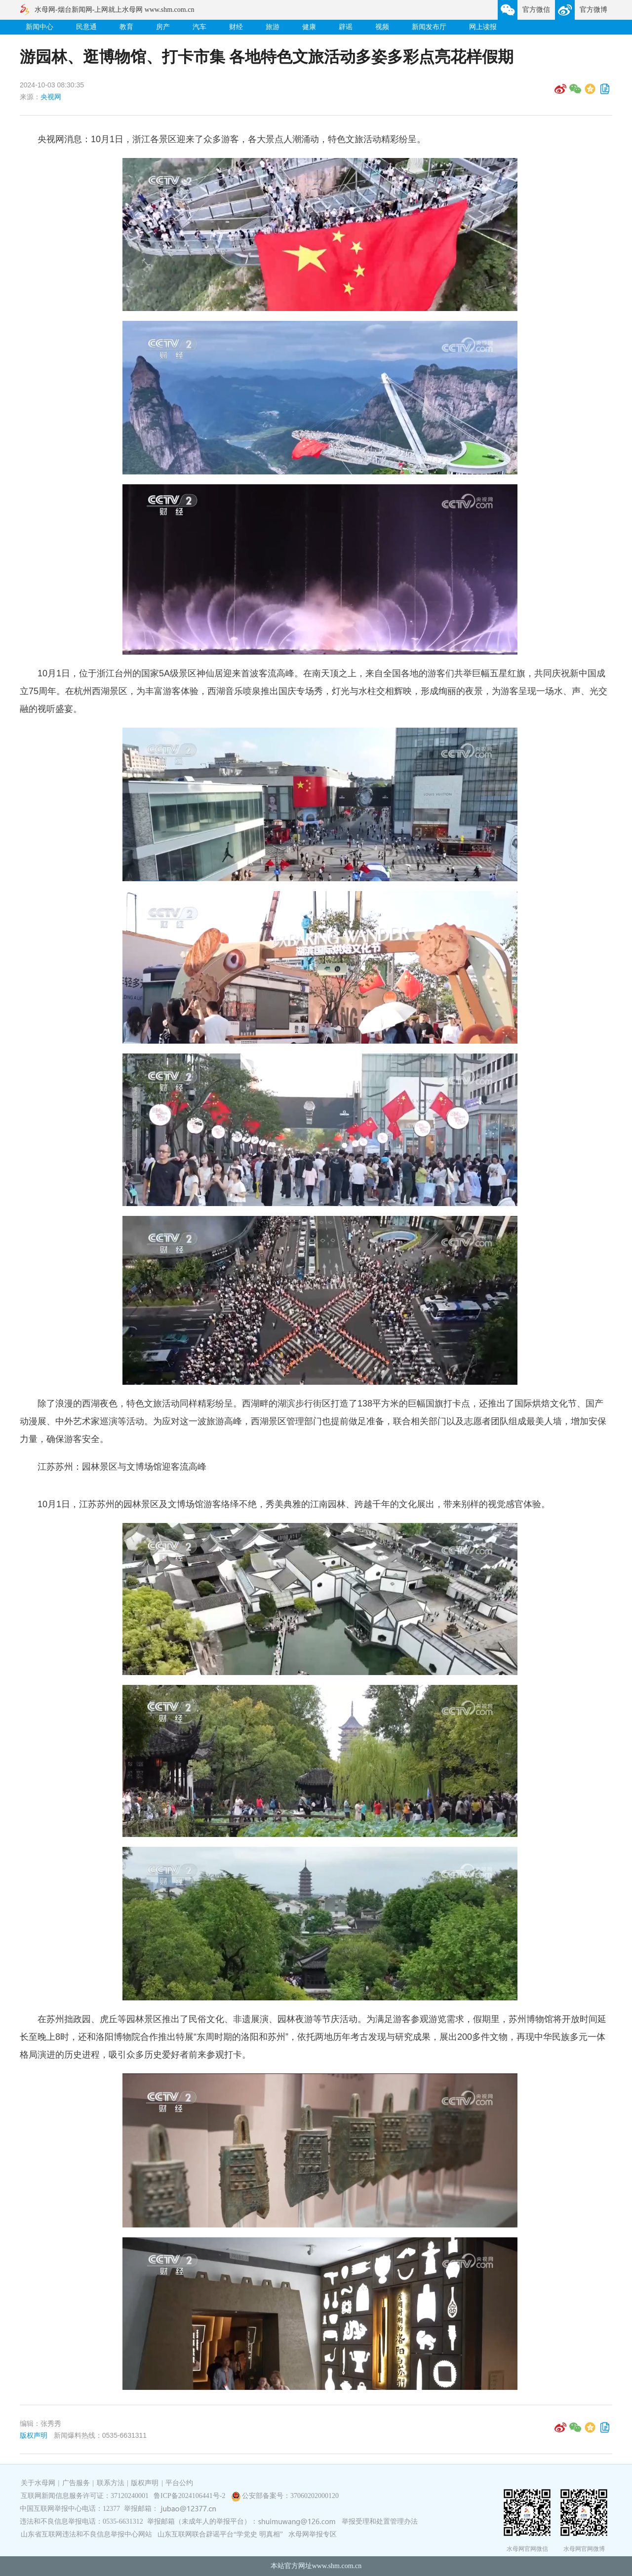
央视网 (50, 97)
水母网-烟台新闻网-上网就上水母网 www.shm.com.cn (114, 9)
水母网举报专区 (312, 2534)
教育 (126, 27)
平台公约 (179, 2483)
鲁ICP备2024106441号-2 (190, 2495)
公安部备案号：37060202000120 (290, 2495)
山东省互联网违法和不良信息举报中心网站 (86, 2534)
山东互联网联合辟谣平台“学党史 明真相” (220, 2534)
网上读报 (483, 27)
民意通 (86, 27)
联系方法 (110, 2483)
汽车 (199, 27)
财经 (236, 27)
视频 (382, 27)
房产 (163, 27)
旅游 (272, 27)
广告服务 (76, 2483)
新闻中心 (39, 27)
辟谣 (346, 27)
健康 (309, 27)
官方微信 (536, 9)
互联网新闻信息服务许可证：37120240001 (85, 2495)
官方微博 (593, 9)
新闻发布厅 (429, 27)
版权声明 (33, 2435)
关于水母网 (39, 2483)
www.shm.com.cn (337, 2566)
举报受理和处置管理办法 (380, 2521)
